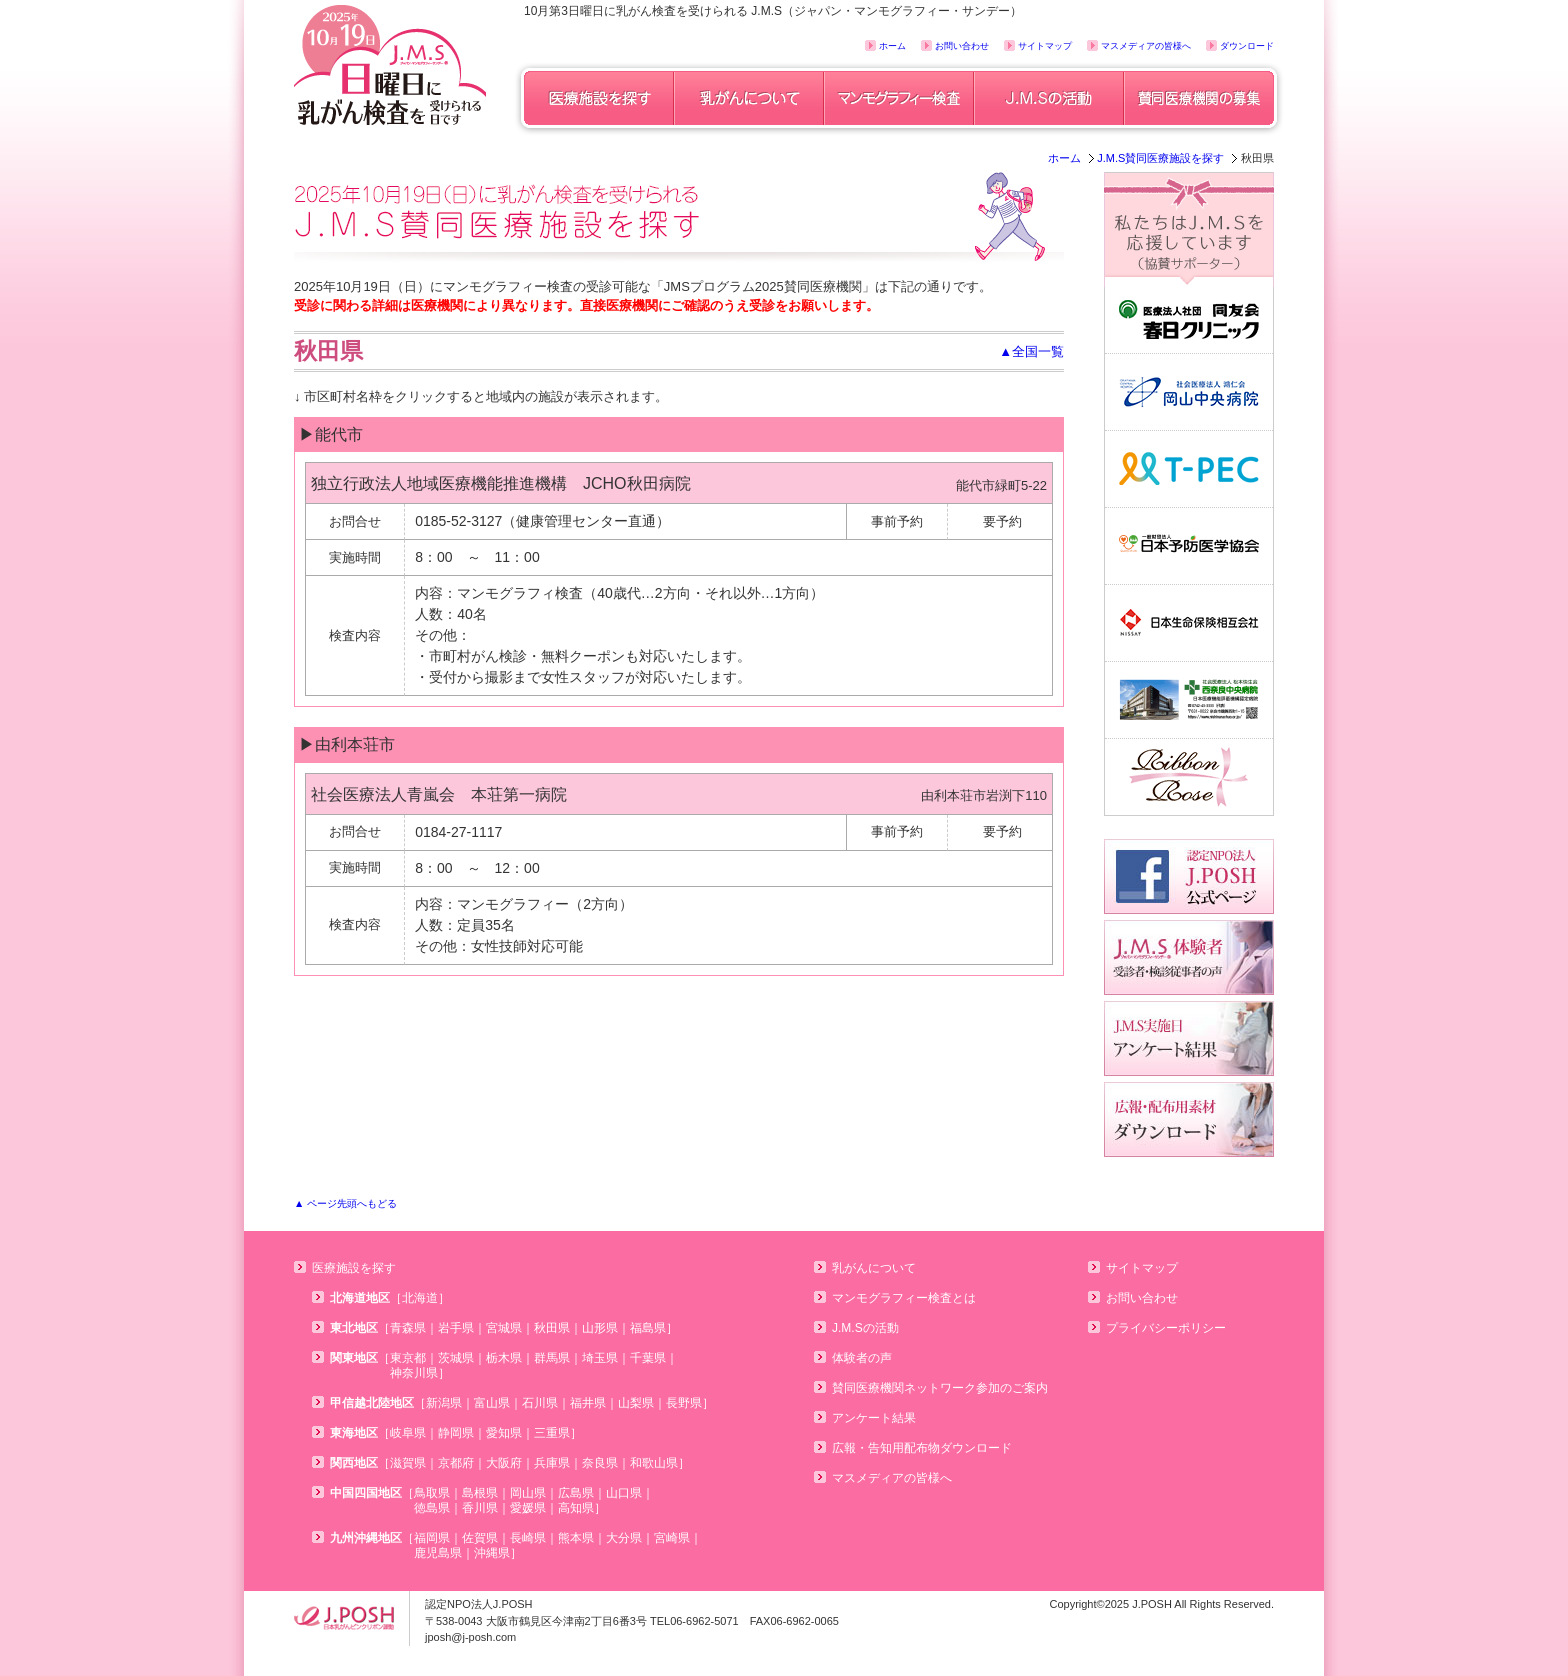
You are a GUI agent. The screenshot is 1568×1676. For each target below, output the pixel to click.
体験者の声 (862, 1358)
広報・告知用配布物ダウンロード (922, 1448)
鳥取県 (432, 1493)
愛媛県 (528, 1508)
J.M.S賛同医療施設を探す (1160, 158)
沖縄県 (492, 1553)
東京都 (408, 1358)
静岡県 (456, 1433)
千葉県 (648, 1358)
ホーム (892, 46)
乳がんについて (874, 1268)
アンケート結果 (874, 1418)
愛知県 (504, 1433)
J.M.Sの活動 (865, 1328)
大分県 (624, 1538)
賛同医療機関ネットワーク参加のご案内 (940, 1388)
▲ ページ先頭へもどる (345, 1203)
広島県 (576, 1493)
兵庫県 (552, 1463)
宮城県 (504, 1328)
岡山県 (528, 1493)
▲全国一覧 (1031, 351)
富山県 (492, 1403)
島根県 (480, 1493)
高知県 (576, 1508)
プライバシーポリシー (1166, 1328)
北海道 (420, 1298)
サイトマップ (1045, 46)
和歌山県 (654, 1463)
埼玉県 (600, 1358)
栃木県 (504, 1358)
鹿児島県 (438, 1553)
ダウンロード (1247, 46)
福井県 (588, 1403)
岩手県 (456, 1328)
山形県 (600, 1328)
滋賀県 (408, 1463)
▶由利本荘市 (347, 744)
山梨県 (636, 1403)
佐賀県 (480, 1538)
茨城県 (456, 1358)
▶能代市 (331, 434)
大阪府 (504, 1463)
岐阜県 (408, 1433)
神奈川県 (414, 1373)
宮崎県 (672, 1538)
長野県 (684, 1403)
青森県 (408, 1328)
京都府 (456, 1463)
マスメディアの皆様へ (1146, 46)
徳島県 (432, 1508)
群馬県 (552, 1358)
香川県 (480, 1508)
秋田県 (552, 1328)
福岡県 (432, 1538)
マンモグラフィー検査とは (904, 1298)
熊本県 (576, 1538)
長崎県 (528, 1538)
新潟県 (444, 1403)
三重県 (552, 1433)
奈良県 (600, 1463)
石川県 (540, 1403)
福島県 (648, 1328)
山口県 (624, 1493)
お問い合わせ (962, 46)
